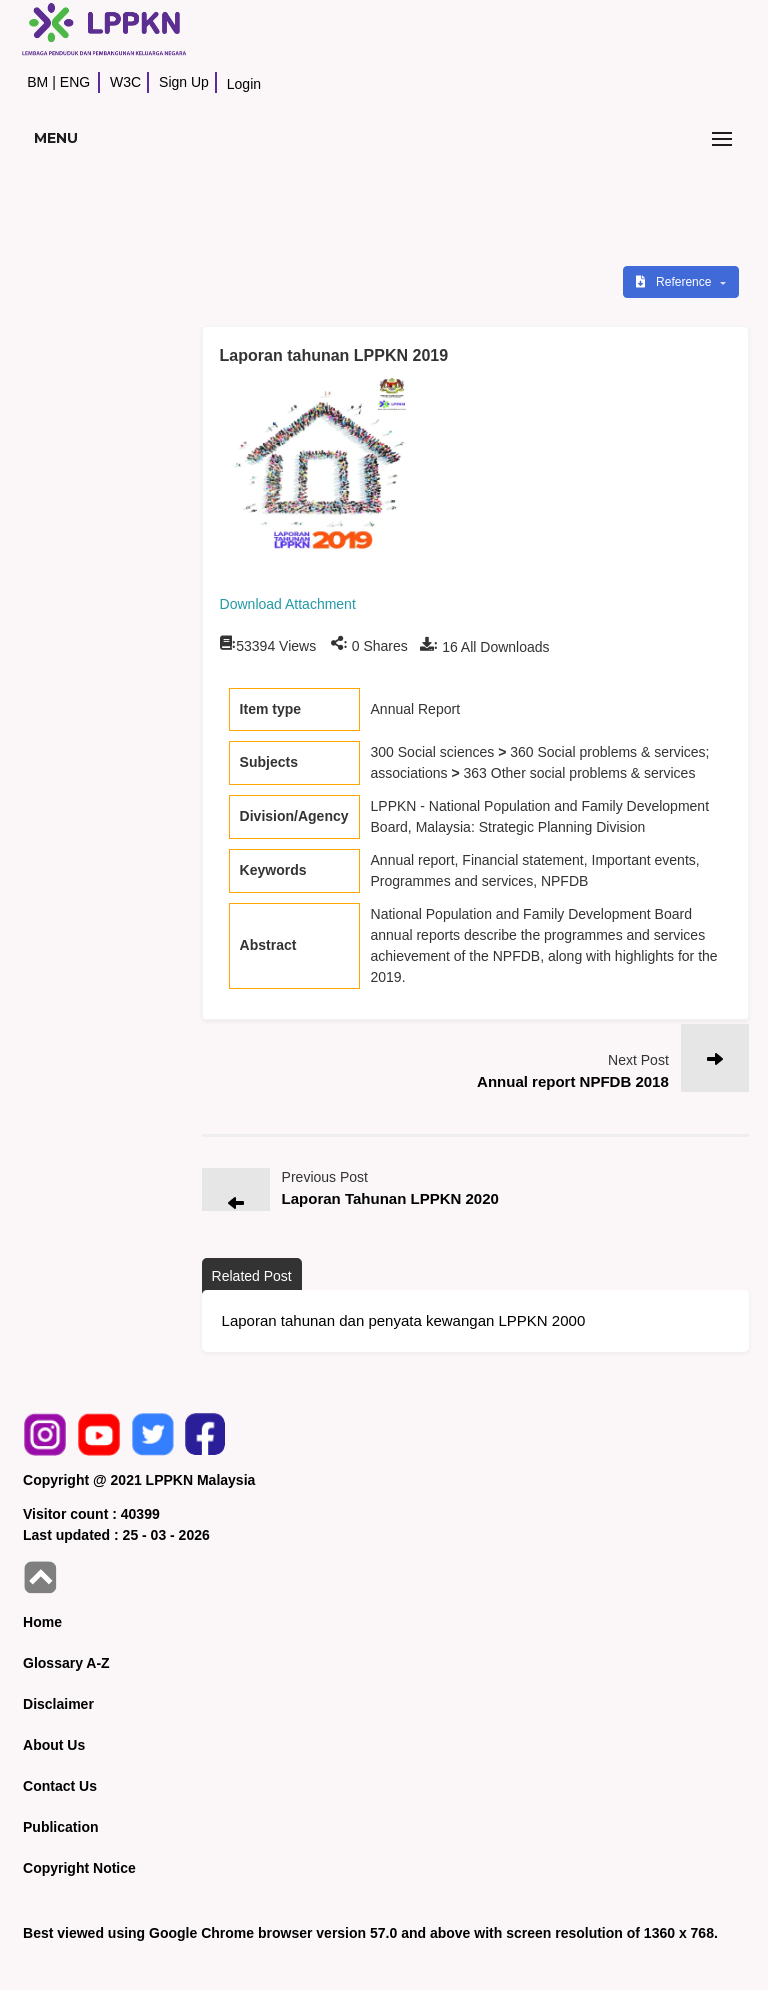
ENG (75, 82)
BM (37, 82)
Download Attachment (288, 604)
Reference (675, 282)
